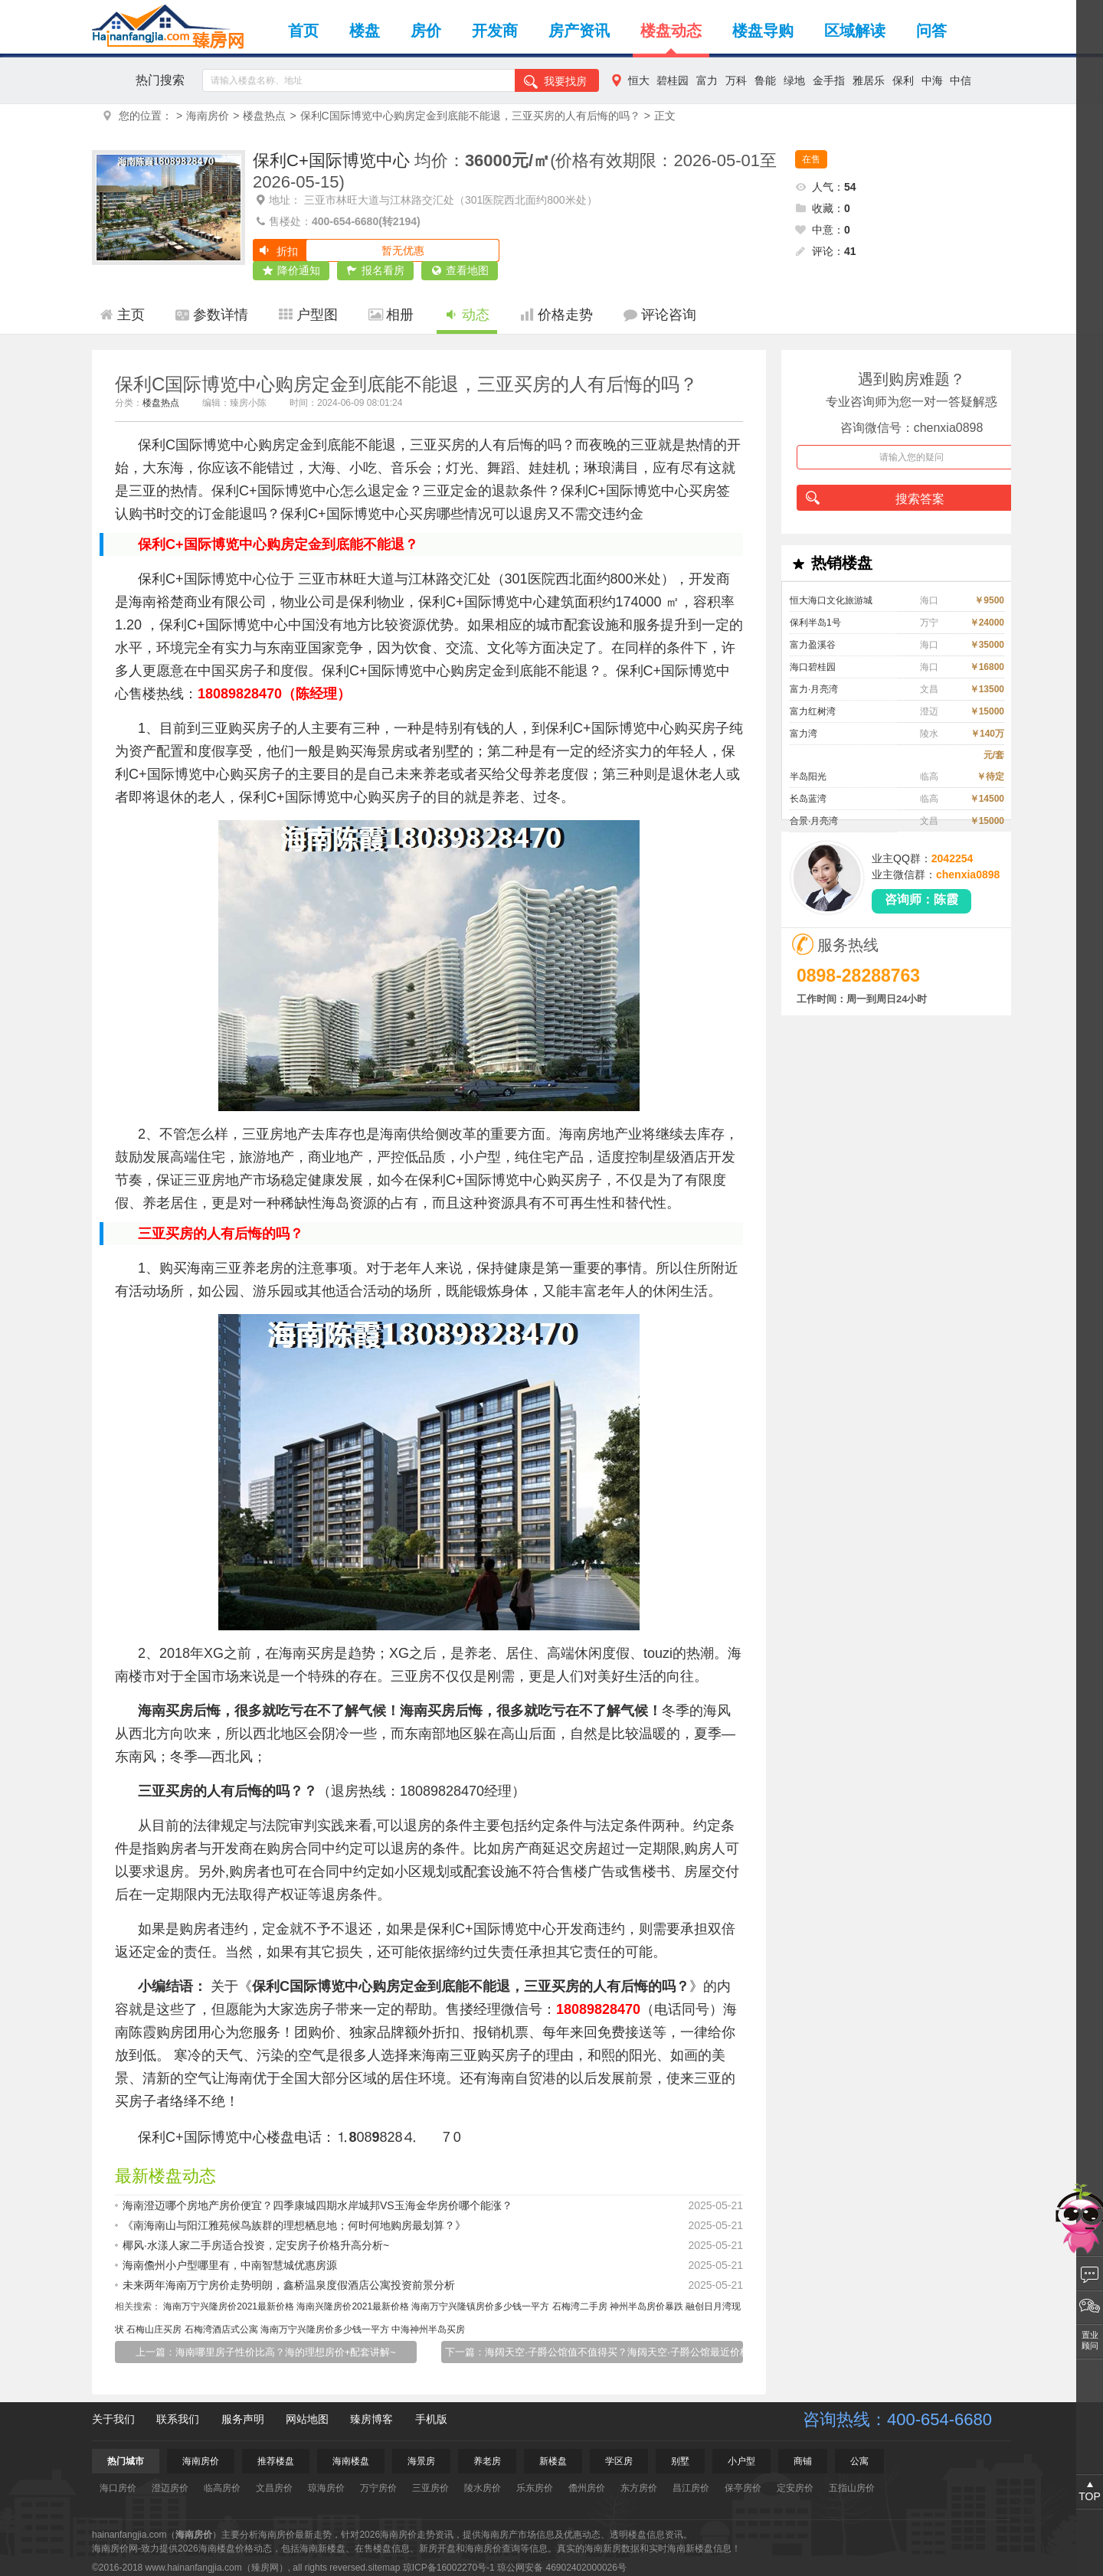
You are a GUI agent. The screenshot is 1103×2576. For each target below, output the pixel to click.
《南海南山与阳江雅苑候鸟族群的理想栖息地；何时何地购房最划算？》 (433, 2225)
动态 (466, 314)
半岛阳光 (808, 776)
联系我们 (177, 2419)
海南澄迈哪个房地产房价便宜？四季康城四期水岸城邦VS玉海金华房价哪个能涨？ (433, 2205)
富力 (707, 80)
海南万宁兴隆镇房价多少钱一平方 (480, 2306)
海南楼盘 (350, 2461)
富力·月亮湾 (814, 689)
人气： (825, 187)
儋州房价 (586, 2488)
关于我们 (113, 2419)
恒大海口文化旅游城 (831, 600)
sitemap (384, 2567)
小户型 (741, 2461)
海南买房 (306, 1653)
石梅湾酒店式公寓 (221, 2329)
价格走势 (556, 314)
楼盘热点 (264, 116)
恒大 (639, 80)
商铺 (803, 2461)
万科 (736, 80)
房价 (426, 30)
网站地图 (307, 2419)
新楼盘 (553, 2461)
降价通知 (291, 270)
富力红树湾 (813, 711)
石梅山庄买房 (154, 2329)
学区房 (619, 2461)
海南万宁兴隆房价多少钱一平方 (324, 2329)
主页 (122, 314)
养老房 (487, 2461)
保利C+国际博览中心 (331, 160)
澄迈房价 (170, 2488)
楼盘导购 (763, 30)
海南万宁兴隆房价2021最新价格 (228, 2306)
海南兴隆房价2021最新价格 (352, 2306)
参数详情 (211, 314)
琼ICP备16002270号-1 (449, 2567)
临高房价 (222, 2488)
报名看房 (375, 270)
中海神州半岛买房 (428, 2329)
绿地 (794, 80)
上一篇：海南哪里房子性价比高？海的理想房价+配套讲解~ (266, 2352)
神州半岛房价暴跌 (646, 2306)
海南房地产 (593, 1134)
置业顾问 (1090, 2340)
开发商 (495, 30)
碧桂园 (672, 80)
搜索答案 (875, 498)
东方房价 (638, 2488)
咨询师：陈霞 (921, 899)
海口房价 (118, 2488)
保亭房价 (743, 2488)
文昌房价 (274, 2488)
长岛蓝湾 (808, 798)
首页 (303, 30)
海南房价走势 (407, 2534)
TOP (1089, 2496)
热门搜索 (160, 80)
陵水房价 (482, 2488)
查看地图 (460, 270)
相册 (391, 314)
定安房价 (795, 2488)
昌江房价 (691, 2488)
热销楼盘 (830, 563)
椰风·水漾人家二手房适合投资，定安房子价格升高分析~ (433, 2245)
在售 (811, 159)
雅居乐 (869, 80)
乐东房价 (534, 2488)
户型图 (308, 314)
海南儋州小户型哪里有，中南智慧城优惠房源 (433, 2265)
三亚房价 (430, 2488)
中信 (960, 80)
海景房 (421, 2461)
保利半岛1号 (815, 622)
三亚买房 (165, 1791)
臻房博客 (371, 2419)
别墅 (680, 2461)
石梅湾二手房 (579, 2306)
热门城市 (125, 2461)
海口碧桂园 (813, 667)
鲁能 (765, 80)
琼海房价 (326, 2488)
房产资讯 (579, 30)
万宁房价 (378, 2488)
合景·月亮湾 (814, 821)
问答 (931, 30)
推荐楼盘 (275, 2461)
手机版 (431, 2419)
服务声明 (242, 2419)
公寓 (859, 2461)
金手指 (829, 80)
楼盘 (364, 30)
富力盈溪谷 (813, 644)
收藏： (822, 208)
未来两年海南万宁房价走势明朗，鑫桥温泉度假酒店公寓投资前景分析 (433, 2285)
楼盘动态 (671, 30)
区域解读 (854, 30)
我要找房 (555, 82)
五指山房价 (852, 2488)
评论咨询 (660, 314)
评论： (825, 251)
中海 (932, 80)
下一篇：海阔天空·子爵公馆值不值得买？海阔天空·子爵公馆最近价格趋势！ (594, 2352)
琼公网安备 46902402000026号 (562, 2567)
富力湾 (803, 733)
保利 (903, 80)
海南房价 (207, 116)
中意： (822, 229)
